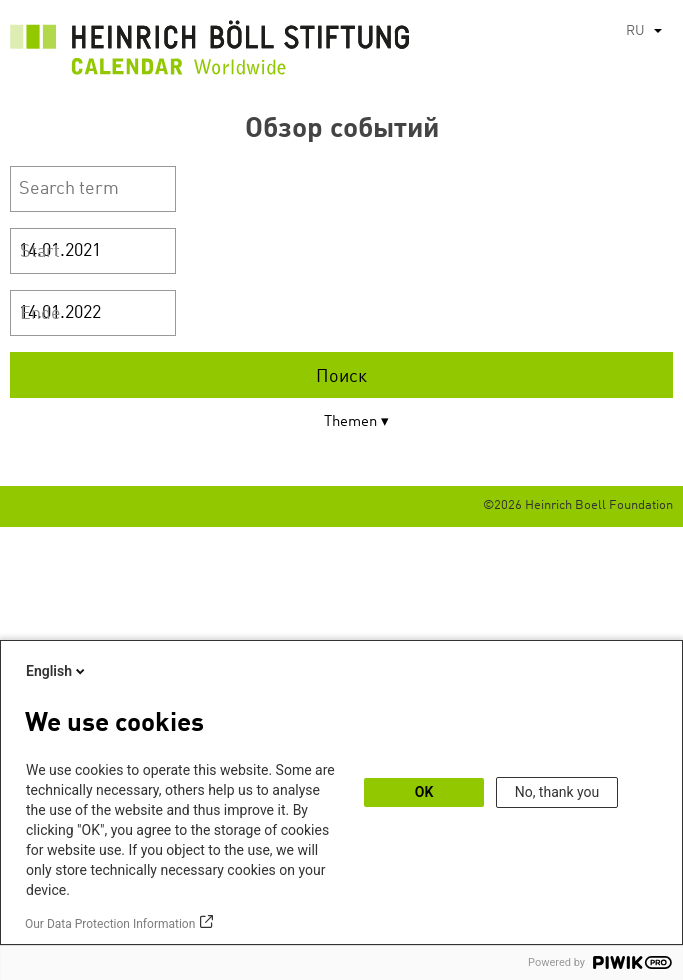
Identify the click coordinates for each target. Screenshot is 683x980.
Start (40, 252)
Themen (350, 422)
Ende (40, 314)
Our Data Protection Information (110, 924)
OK (424, 792)
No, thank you (557, 792)
